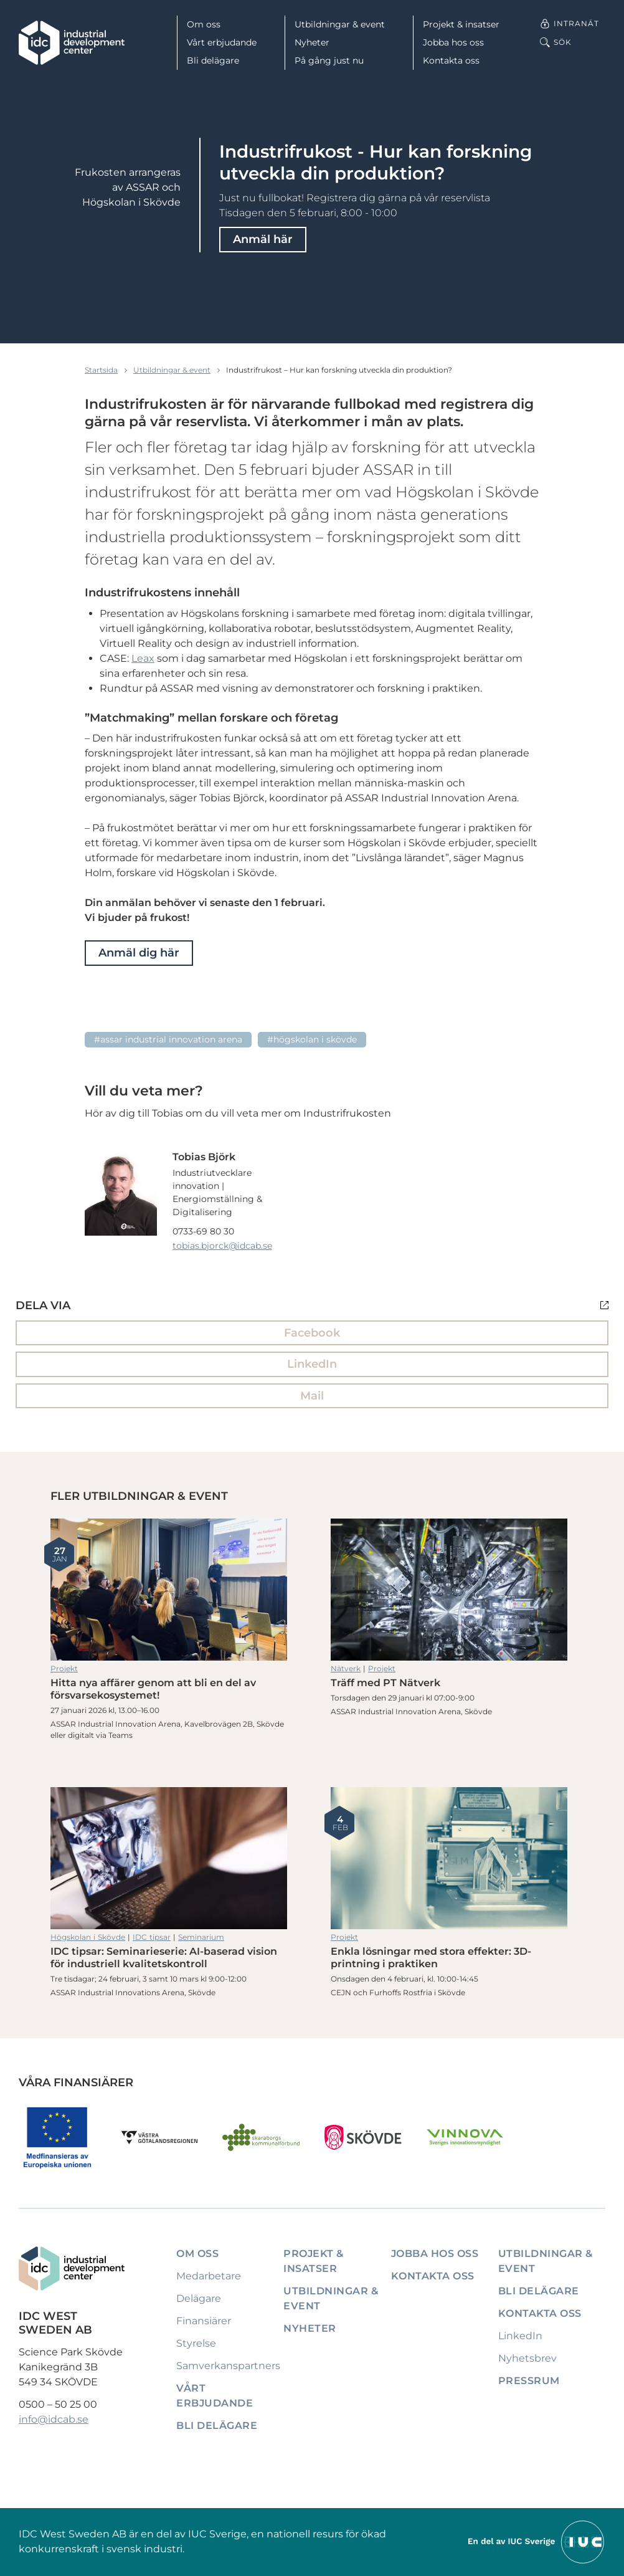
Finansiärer (203, 2321)
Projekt (64, 1668)
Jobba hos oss (453, 42)
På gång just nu (329, 60)
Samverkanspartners (228, 2366)
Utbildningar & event (340, 24)
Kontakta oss (451, 60)
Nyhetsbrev (527, 2358)
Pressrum (529, 2381)
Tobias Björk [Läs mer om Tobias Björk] (204, 1157)
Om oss (203, 24)
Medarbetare (208, 2276)
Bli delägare (213, 60)
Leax (142, 658)
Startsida (101, 369)
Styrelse (196, 2343)
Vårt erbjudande (222, 42)
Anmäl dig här (138, 953)
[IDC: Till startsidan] (72, 43)
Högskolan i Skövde (87, 1937)
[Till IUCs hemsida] (536, 2541)
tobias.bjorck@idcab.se (222, 1245)
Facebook (312, 1333)
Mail (312, 1396)
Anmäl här (263, 239)
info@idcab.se (53, 2419)
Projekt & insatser (461, 24)
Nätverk (346, 1668)
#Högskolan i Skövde (312, 1039)
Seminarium (201, 1937)
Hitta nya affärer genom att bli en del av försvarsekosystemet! (168, 1590)
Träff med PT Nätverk (449, 1590)
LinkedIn (312, 1364)
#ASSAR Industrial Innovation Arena (168, 1039)
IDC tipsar (152, 1937)
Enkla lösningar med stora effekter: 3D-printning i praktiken (449, 1858)
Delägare (198, 2298)
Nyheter (312, 42)
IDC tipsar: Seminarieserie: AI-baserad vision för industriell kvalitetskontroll (168, 1858)
